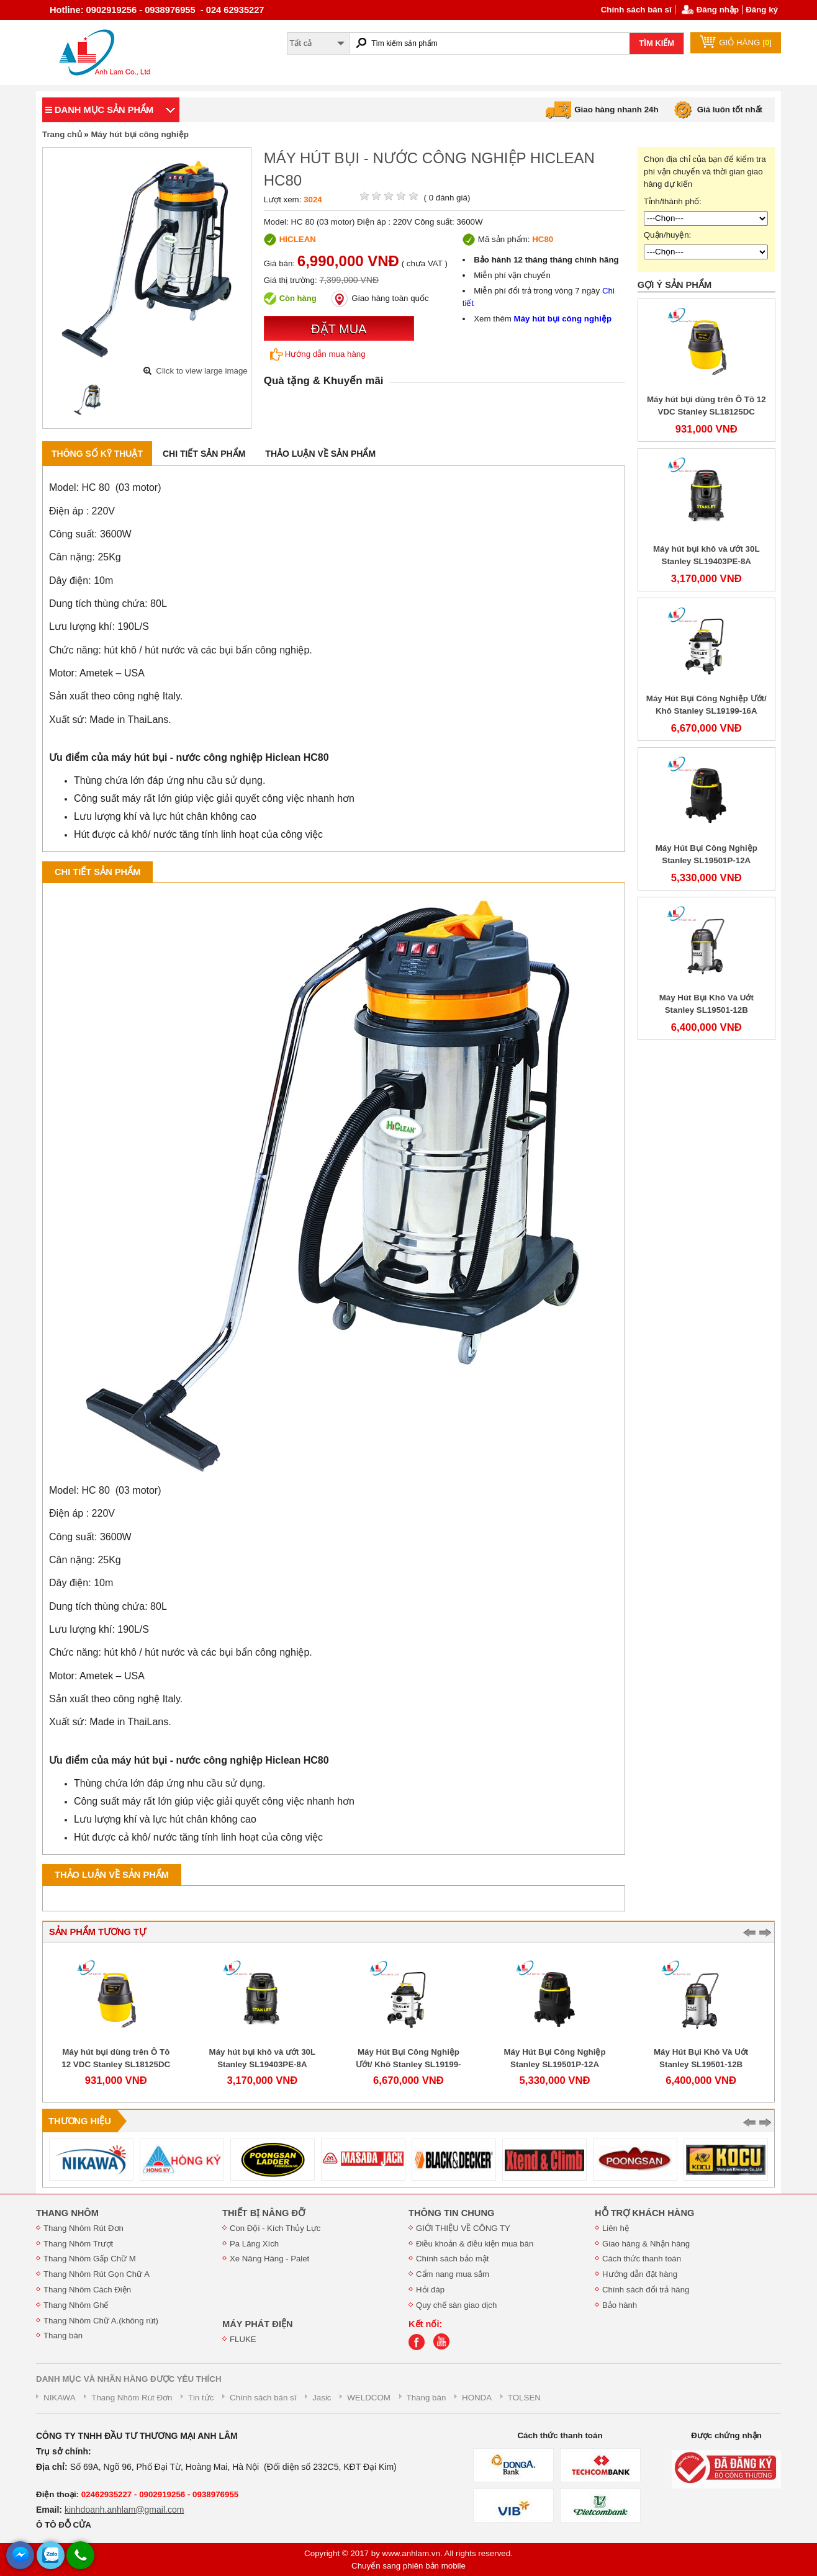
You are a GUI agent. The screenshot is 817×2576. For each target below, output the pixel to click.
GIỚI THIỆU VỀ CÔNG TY (463, 2228)
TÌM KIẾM (656, 43)
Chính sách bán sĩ (636, 9)
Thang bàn (63, 2335)
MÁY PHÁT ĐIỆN (257, 2324)
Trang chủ (62, 134)
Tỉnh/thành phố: (673, 201)
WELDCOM (368, 2397)
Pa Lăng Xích (254, 2243)
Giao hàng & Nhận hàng (646, 2243)
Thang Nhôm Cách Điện (87, 2289)
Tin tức (201, 2397)
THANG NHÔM (67, 2213)
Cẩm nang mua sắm (452, 2274)
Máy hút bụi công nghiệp (139, 134)
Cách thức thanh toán (641, 2258)
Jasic (321, 2397)
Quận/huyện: (668, 235)
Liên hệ (615, 2228)
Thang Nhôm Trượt (78, 2243)
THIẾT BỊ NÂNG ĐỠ (263, 2213)
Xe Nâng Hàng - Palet (269, 2258)
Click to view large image (201, 370)
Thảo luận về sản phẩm (320, 454)
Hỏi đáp (430, 2289)
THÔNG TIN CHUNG (451, 2213)
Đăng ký (762, 9)
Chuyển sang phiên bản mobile (408, 2565)
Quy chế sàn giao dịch (456, 2305)
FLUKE (243, 2339)
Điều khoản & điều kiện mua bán (474, 2243)
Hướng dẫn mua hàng (318, 354)
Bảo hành (619, 2305)
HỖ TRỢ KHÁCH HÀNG (644, 2213)
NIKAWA (59, 2397)
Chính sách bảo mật (452, 2258)
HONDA (477, 2397)
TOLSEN (524, 2397)
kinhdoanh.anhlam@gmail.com (124, 2510)
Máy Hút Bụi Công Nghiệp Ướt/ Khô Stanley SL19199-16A (408, 2064)
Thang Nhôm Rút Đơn (83, 2228)
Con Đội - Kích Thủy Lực (275, 2228)
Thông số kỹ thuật (97, 454)
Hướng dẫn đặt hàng (639, 2274)
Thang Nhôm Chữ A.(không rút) (100, 2320)
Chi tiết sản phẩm (204, 454)
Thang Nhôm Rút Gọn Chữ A (96, 2274)
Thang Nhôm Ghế (76, 2305)
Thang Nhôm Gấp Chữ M (89, 2258)
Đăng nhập (718, 9)
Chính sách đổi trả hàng (645, 2289)
